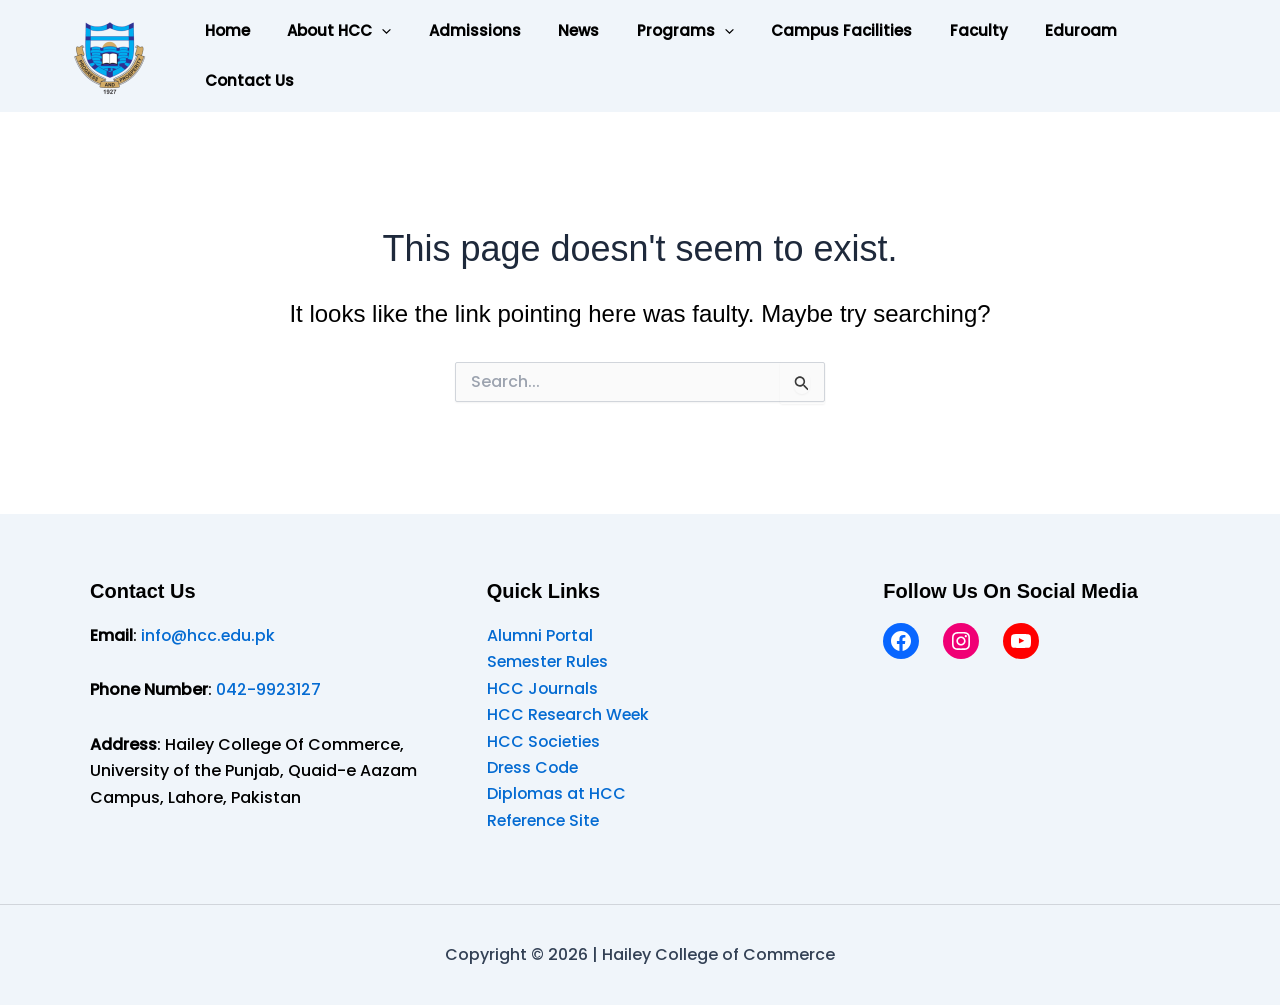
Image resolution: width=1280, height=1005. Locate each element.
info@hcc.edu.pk (209, 635)
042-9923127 (268, 689)
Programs (651, 31)
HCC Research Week (570, 714)
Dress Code (534, 767)
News (552, 30)
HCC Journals (543, 688)
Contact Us (245, 80)
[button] (370, 31)
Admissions (456, 30)
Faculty (930, 30)
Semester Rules (549, 661)
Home (223, 30)
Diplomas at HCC (557, 793)
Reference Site (545, 820)
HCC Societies (545, 741)
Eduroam (1025, 30)
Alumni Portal (540, 635)
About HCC (328, 31)
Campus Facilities (800, 30)
